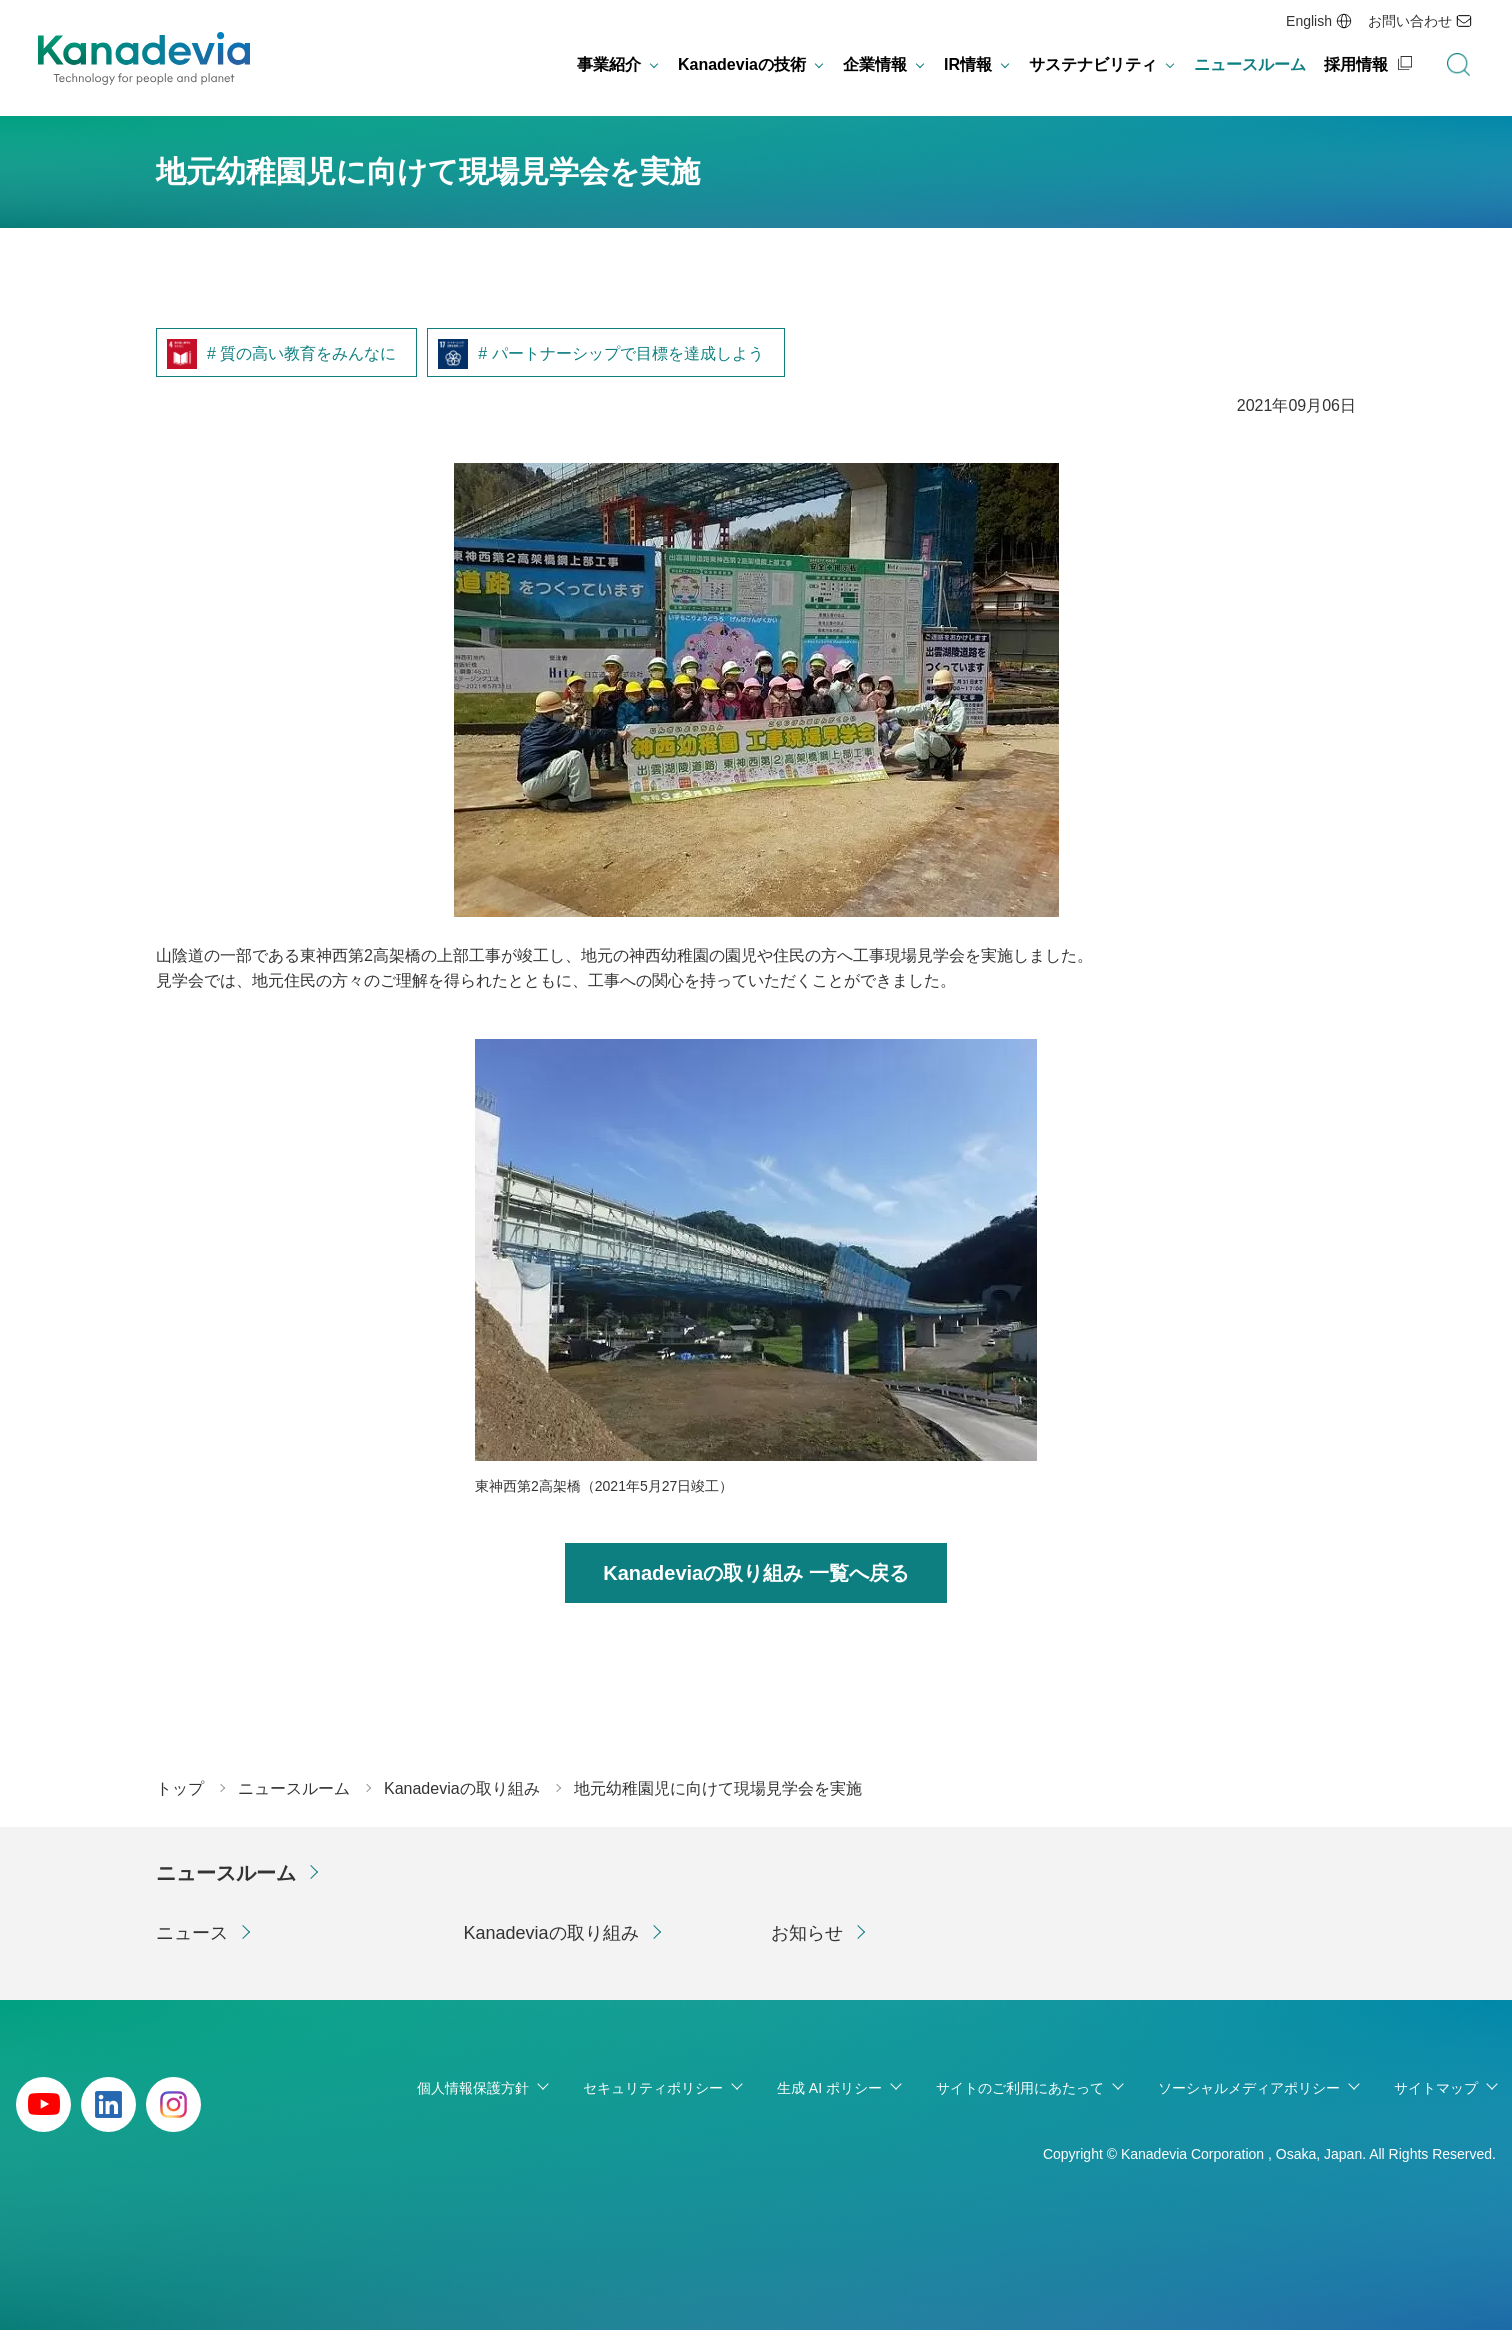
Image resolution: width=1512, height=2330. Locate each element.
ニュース (192, 1933)
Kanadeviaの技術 (742, 64)
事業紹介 (609, 64)
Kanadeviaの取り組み (551, 1933)
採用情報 (1356, 64)
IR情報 (968, 64)
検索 (1458, 65)
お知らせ (807, 1933)
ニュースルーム (1250, 64)
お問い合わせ (1410, 21)
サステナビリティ (1093, 64)
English (1309, 21)
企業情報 (875, 64)
